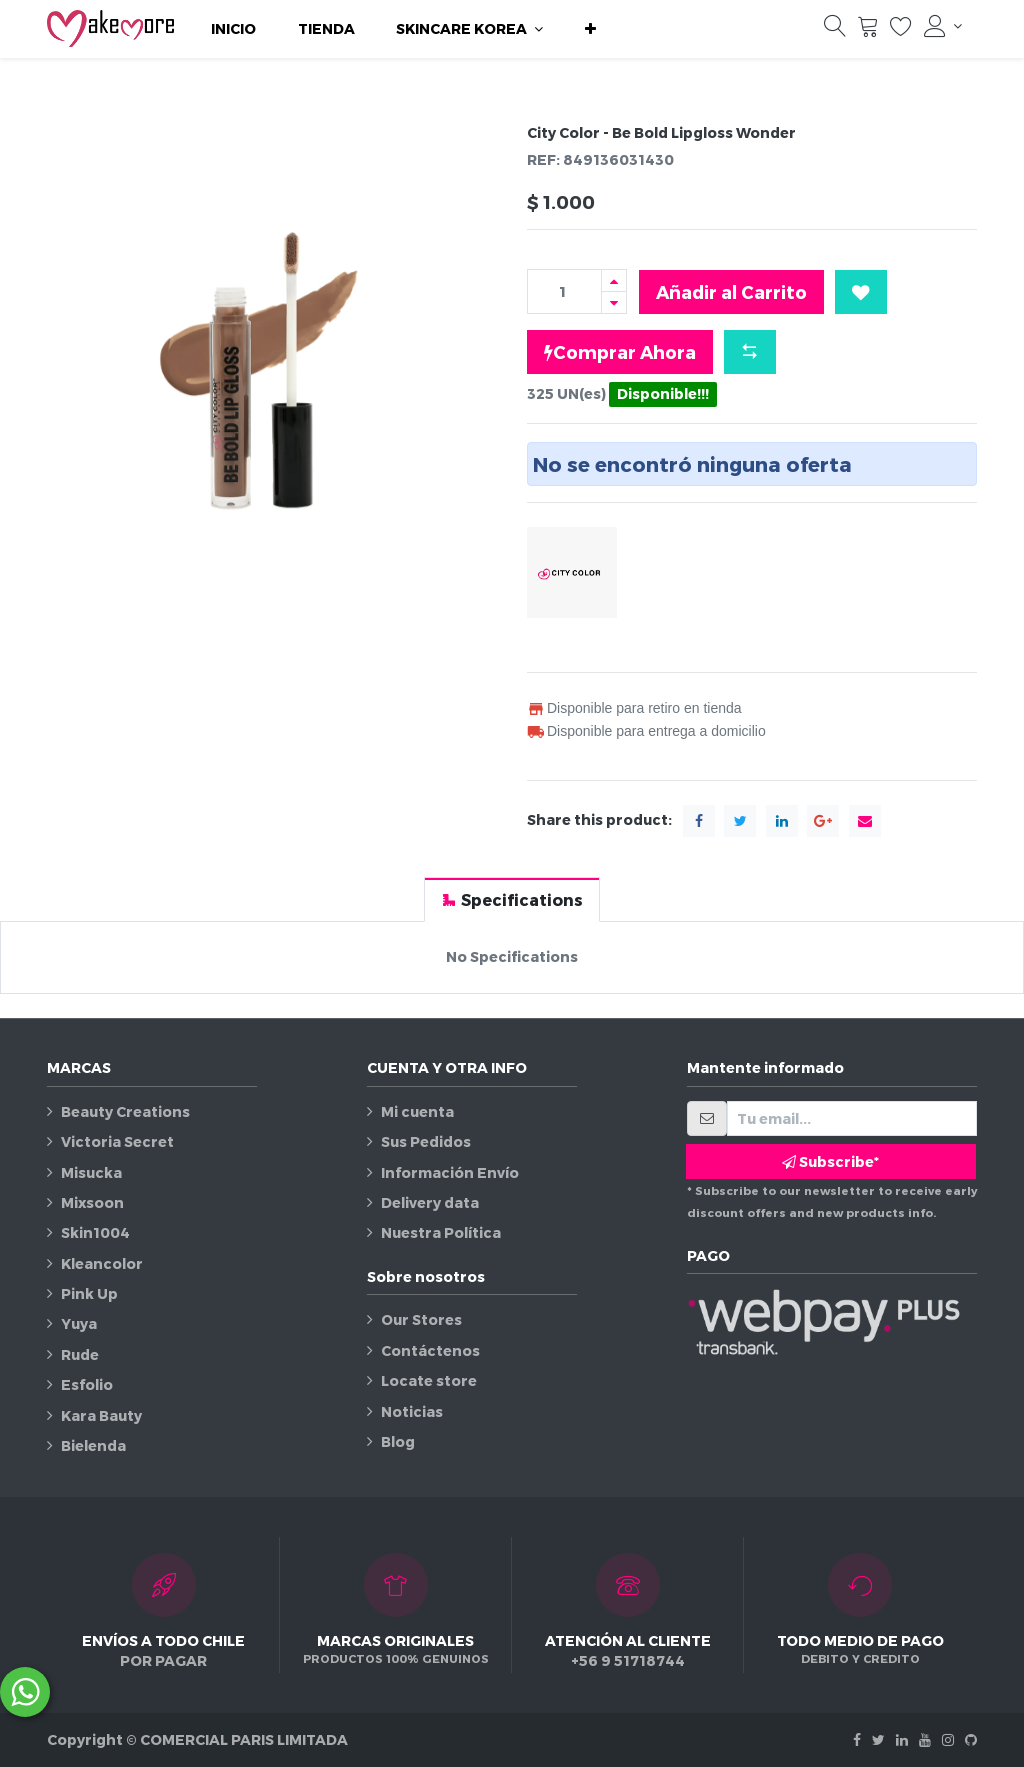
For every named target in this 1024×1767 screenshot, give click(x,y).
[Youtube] (925, 1739)
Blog (398, 1441)
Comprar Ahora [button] (620, 352)
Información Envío (450, 1172)
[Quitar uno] (614, 302)
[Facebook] (857, 1739)
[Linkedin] (902, 1739)
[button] (590, 29)
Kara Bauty (101, 1415)
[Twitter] (878, 1739)
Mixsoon (92, 1202)
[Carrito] (868, 31)
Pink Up (89, 1293)
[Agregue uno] (614, 280)
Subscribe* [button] (830, 1161)
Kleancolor (102, 1263)
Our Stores (421, 1319)
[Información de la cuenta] (943, 26)
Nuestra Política (441, 1232)
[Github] (971, 1739)
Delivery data (430, 1202)
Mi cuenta (417, 1111)
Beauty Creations (125, 1111)
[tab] (512, 899)
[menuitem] (233, 29)
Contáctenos (430, 1350)
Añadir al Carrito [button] (731, 291)
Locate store (429, 1380)
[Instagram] (948, 1739)
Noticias (412, 1411)
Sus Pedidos (426, 1141)
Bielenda (93, 1445)
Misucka (91, 1172)
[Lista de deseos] (901, 31)
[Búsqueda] (835, 31)
